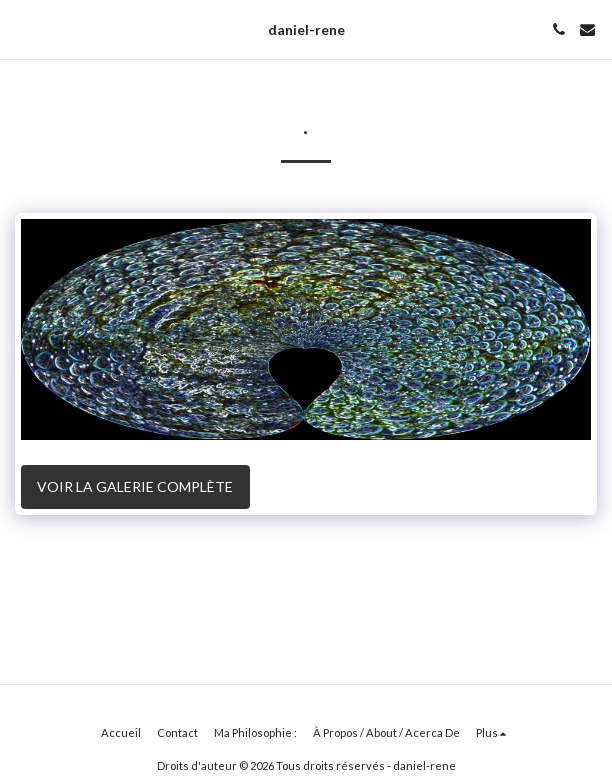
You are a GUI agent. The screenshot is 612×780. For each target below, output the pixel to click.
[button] (22, 29)
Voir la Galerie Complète (135, 486)
